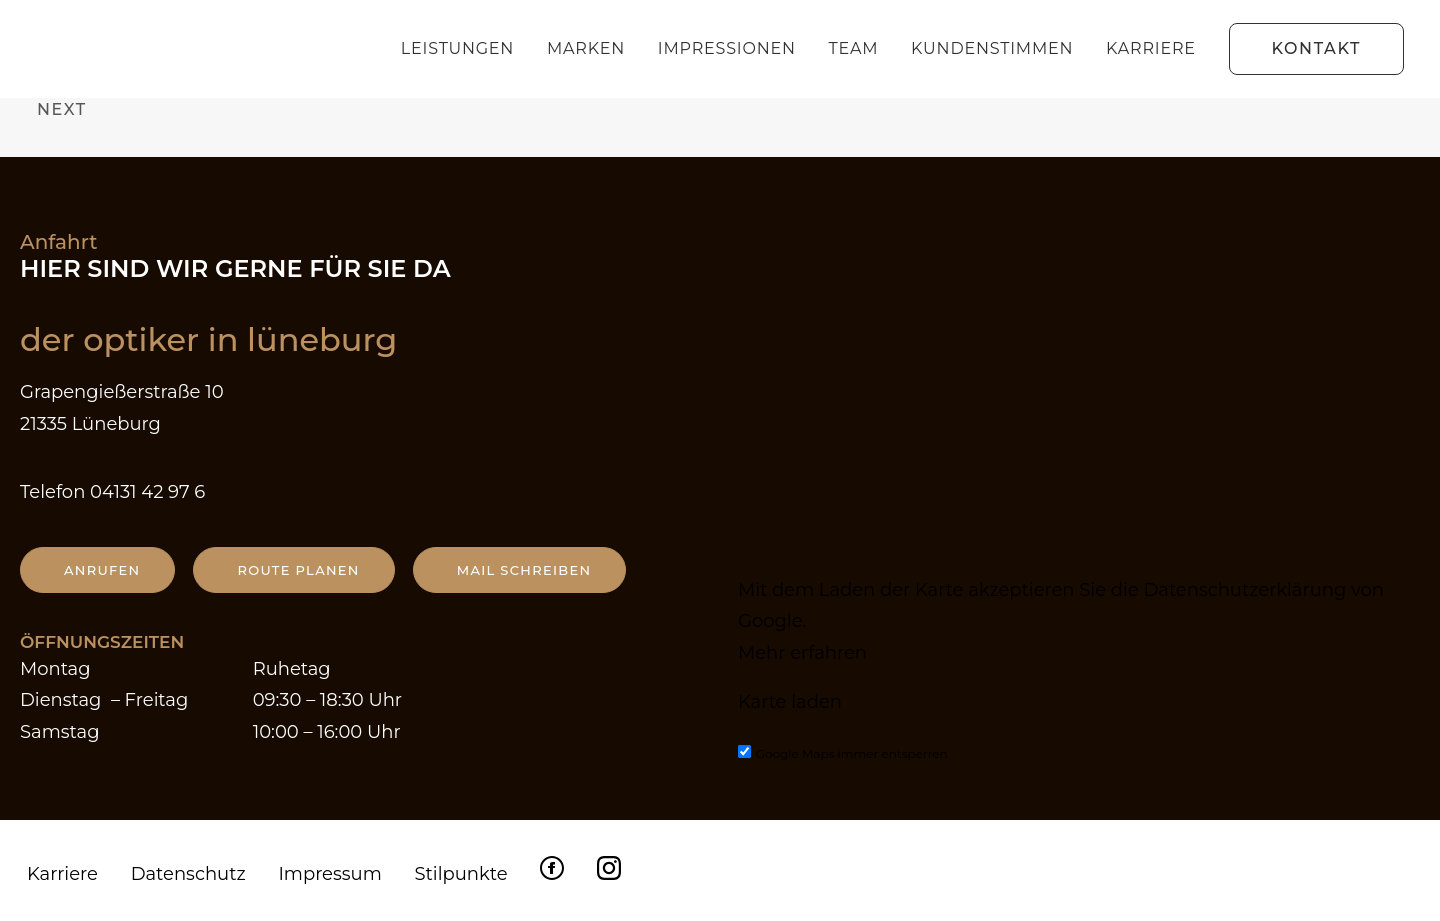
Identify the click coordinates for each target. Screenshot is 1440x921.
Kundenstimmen (992, 48)
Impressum (329, 874)
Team (854, 48)
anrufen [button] (102, 570)
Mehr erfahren (802, 653)
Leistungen (457, 48)
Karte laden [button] (790, 702)
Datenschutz (188, 874)
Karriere (1151, 48)
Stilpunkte (460, 874)
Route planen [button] (298, 570)
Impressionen (727, 48)
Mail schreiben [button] (524, 570)
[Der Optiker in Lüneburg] (143, 49)
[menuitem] (464, 49)
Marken (586, 48)
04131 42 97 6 (147, 492)
